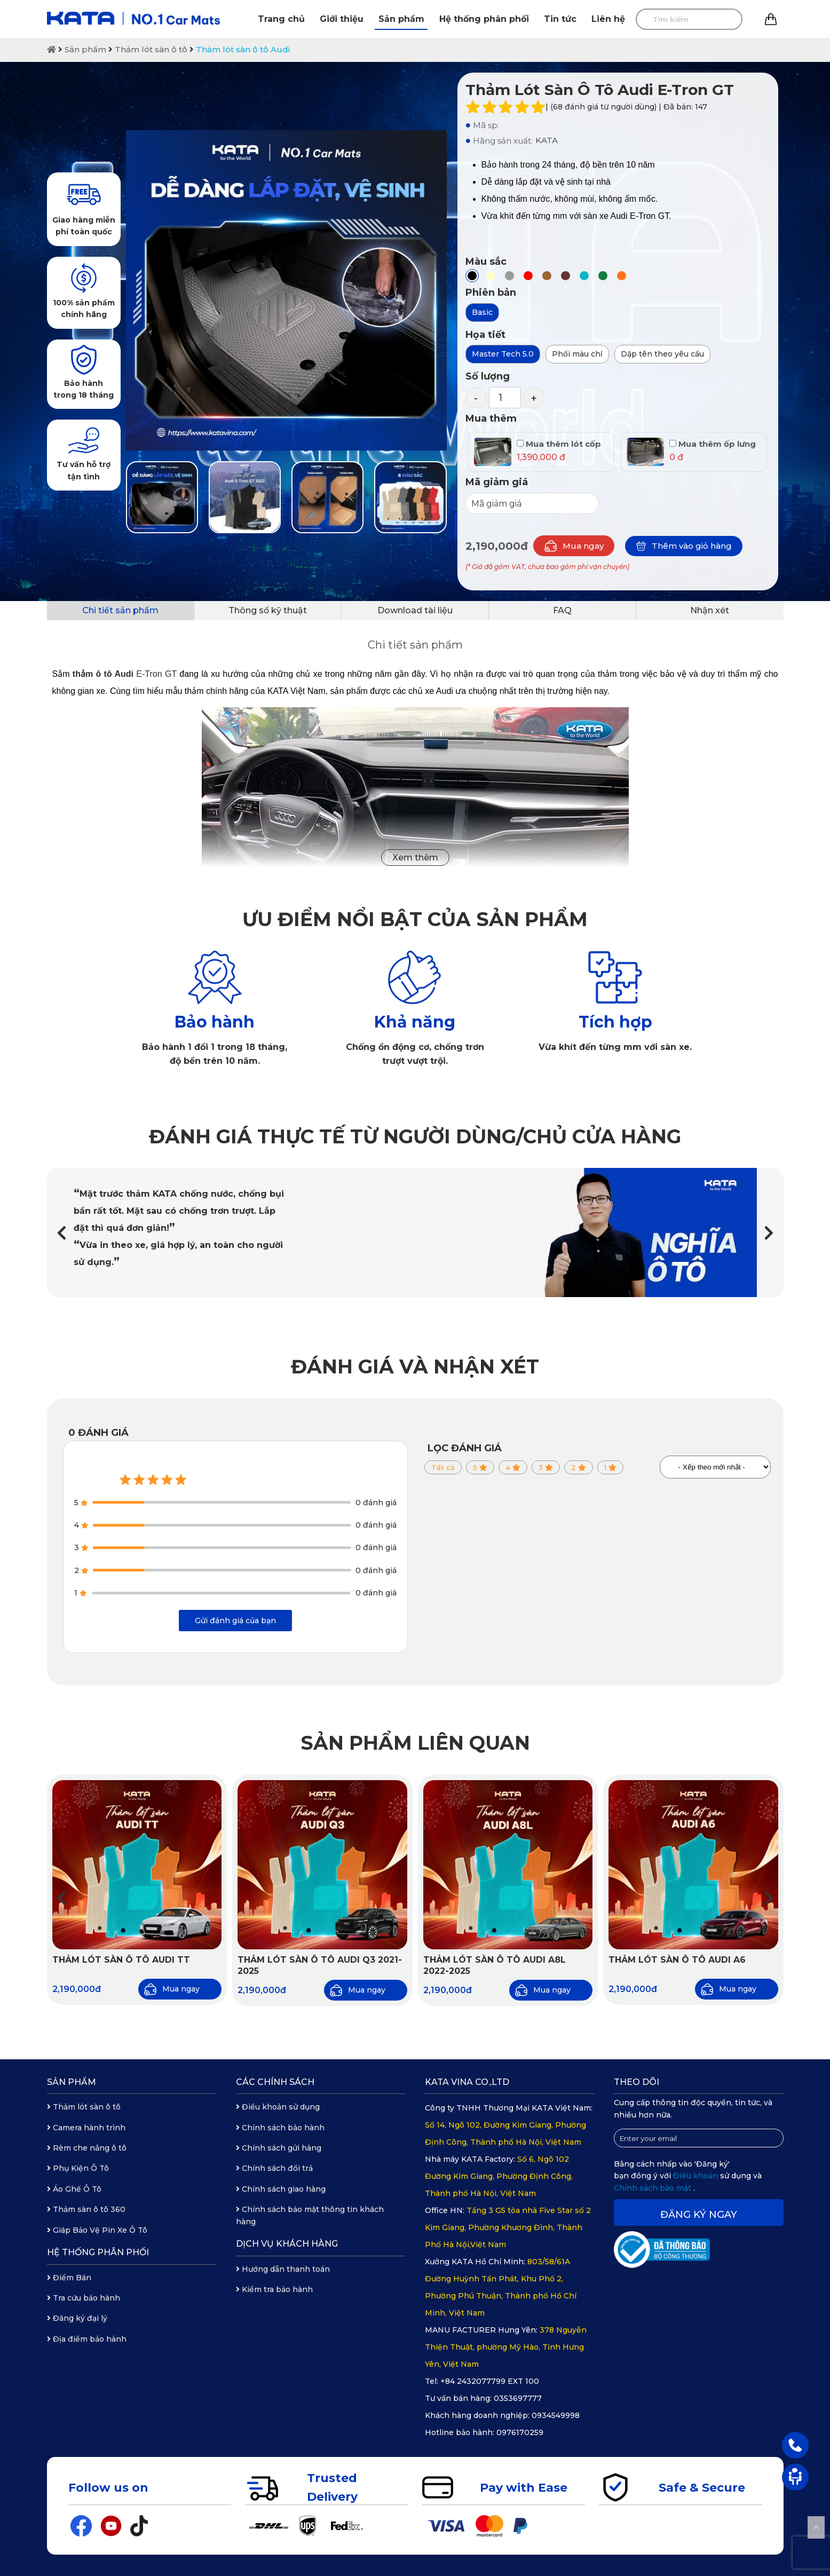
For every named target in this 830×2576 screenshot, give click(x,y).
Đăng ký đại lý (77, 2318)
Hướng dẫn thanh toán (283, 2269)
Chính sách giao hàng (281, 2189)
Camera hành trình (86, 2127)
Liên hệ (608, 19)
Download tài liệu (415, 610)
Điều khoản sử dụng (278, 2107)
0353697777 (518, 2398)
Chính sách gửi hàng (278, 2148)
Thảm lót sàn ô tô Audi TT (121, 1960)
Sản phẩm (401, 19)
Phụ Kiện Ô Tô (78, 2168)
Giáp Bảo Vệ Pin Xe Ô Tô (97, 2230)
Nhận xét (709, 610)
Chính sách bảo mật (653, 2188)
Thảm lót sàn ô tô (151, 49)
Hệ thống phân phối (484, 19)
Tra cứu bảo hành (83, 2298)
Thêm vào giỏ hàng (684, 546)
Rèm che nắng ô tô (87, 2148)
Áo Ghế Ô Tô (74, 2189)
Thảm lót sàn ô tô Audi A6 (677, 1960)
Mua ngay (574, 545)
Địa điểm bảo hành (87, 2339)
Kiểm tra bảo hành (274, 2289)
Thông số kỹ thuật (267, 610)
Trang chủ (281, 19)
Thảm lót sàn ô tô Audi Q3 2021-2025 (320, 1965)
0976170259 (519, 2432)
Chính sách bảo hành (280, 2127)
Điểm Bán (69, 2277)
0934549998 (556, 2415)
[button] (769, 1233)
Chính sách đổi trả (274, 2168)
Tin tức (560, 19)
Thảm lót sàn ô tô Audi (243, 49)
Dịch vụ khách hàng (287, 2244)
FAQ (562, 610)
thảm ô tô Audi (103, 673)
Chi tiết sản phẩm (120, 610)
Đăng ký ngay (698, 2215)
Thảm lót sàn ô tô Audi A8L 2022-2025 (494, 1965)
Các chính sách (275, 2082)
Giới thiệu (341, 19)
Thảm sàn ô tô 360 (86, 2209)
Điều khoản (696, 2175)
